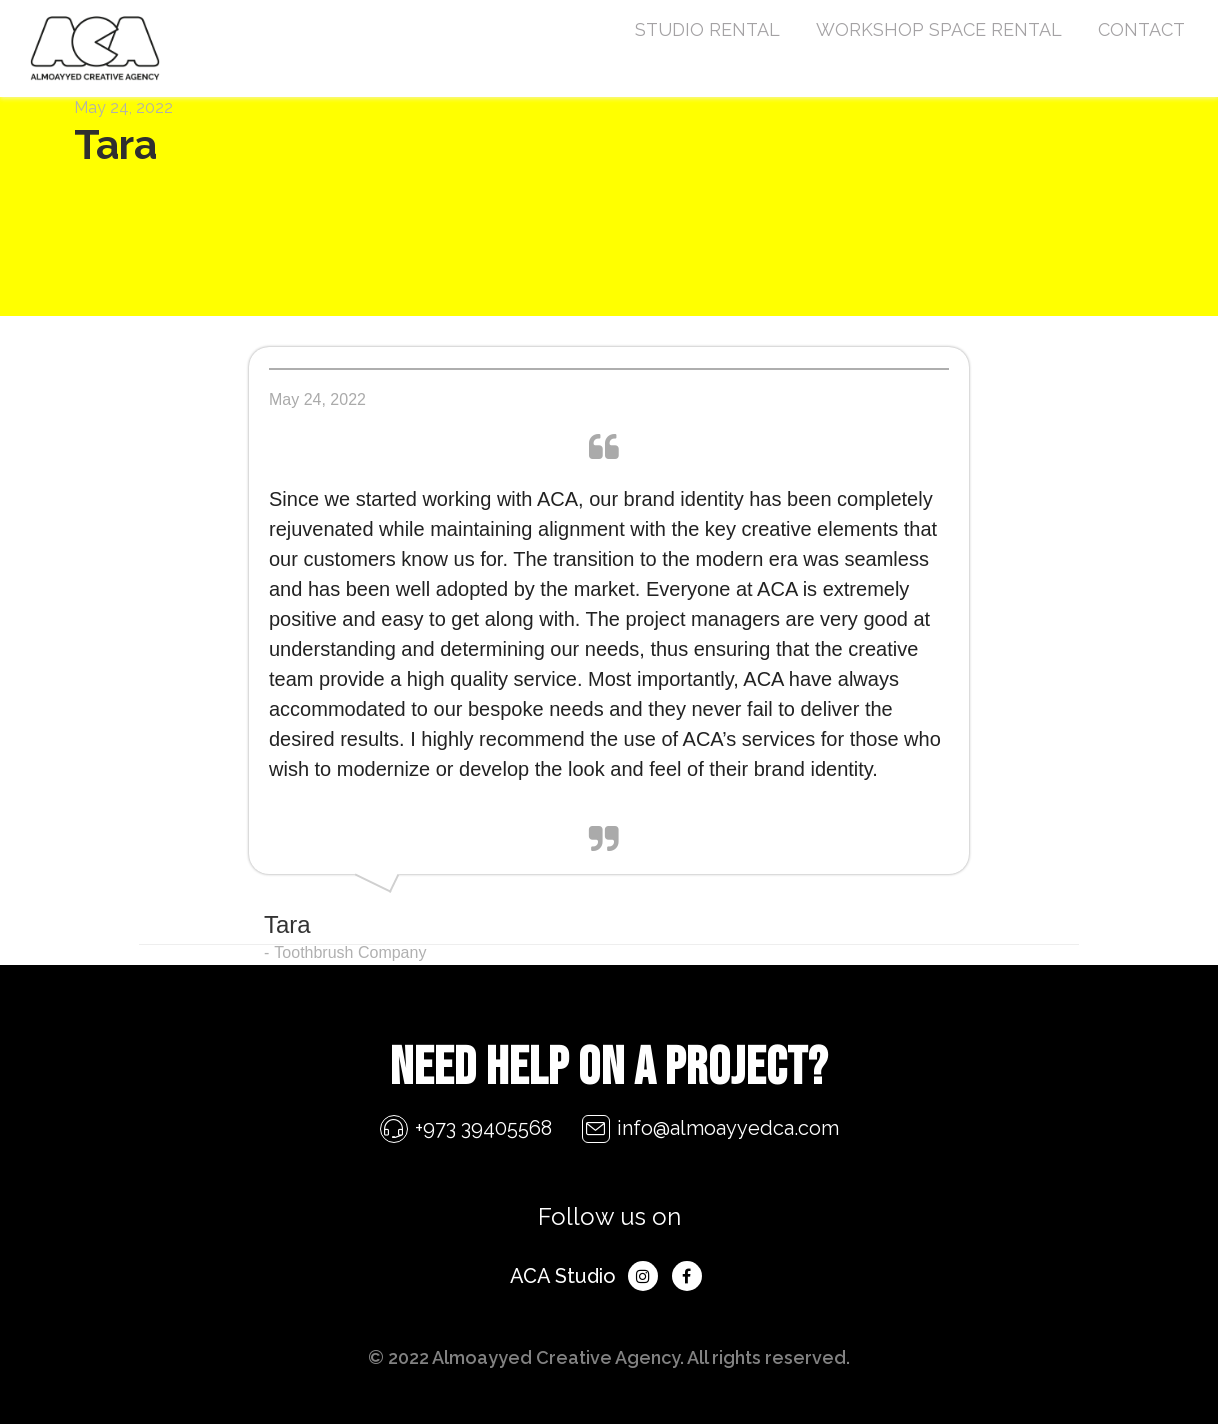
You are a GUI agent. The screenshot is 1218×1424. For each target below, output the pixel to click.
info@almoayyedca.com (728, 1128)
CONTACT (1141, 29)
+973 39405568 (483, 1128)
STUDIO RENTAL (707, 29)
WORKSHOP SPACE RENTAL (939, 29)
